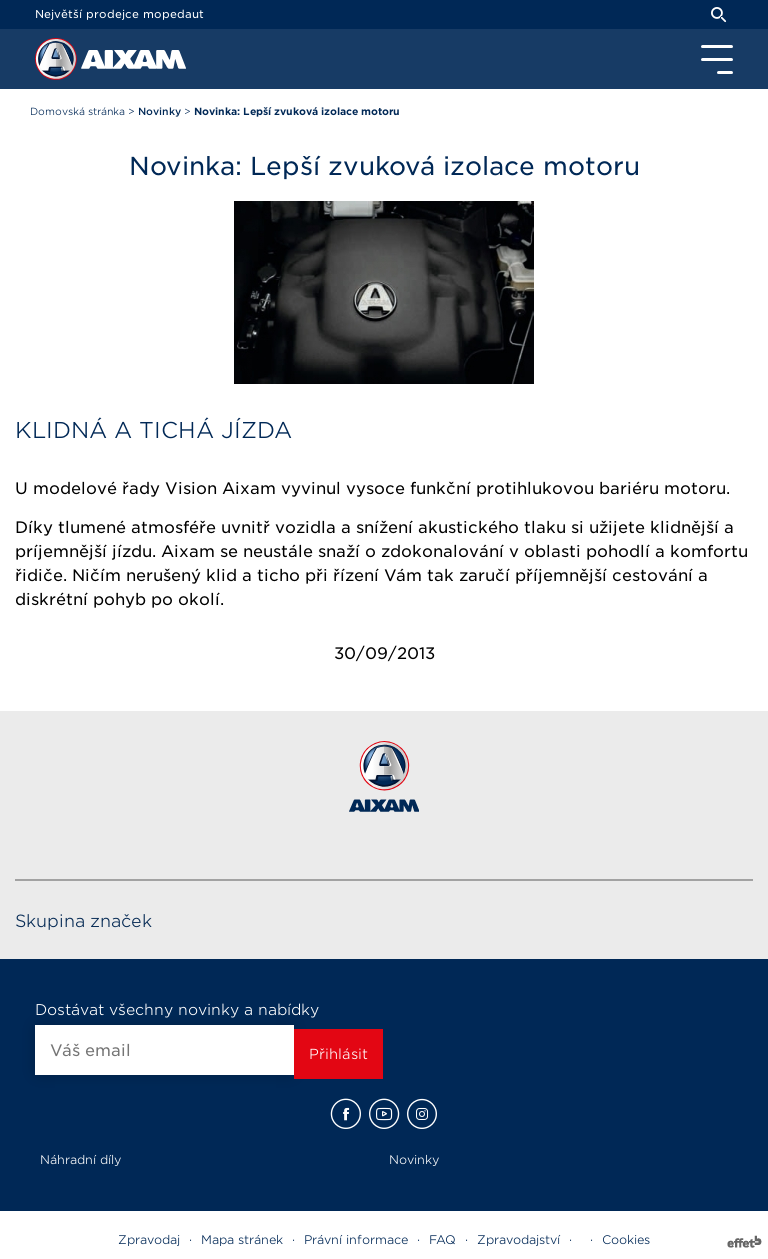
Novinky (414, 1159)
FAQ (442, 1239)
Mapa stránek (242, 1239)
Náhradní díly (80, 1159)
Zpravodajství (518, 1239)
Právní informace (356, 1239)
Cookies (626, 1239)
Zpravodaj (149, 1239)
